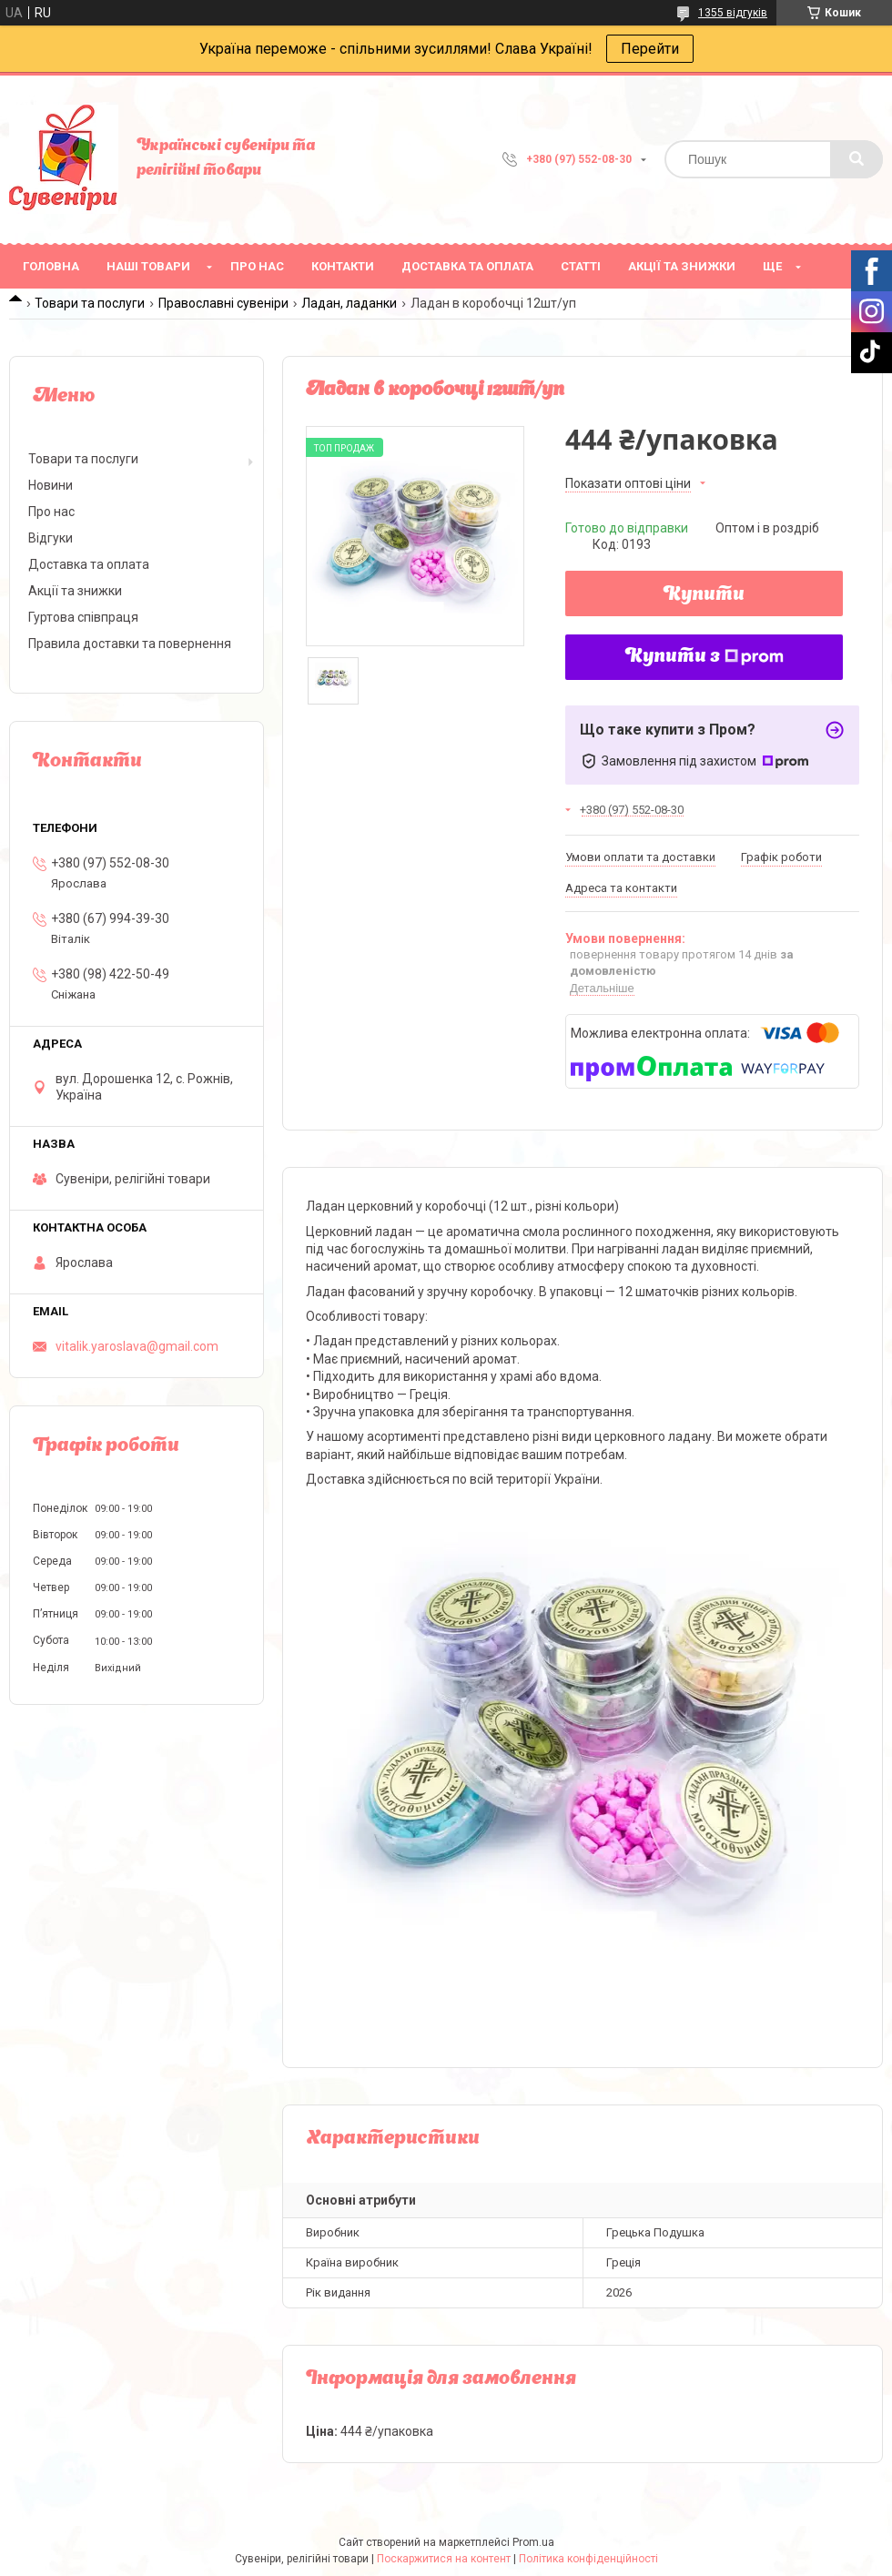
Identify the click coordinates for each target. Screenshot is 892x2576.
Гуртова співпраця (83, 617)
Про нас (257, 266)
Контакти (342, 266)
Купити (704, 595)
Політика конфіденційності (588, 2558)
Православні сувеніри (223, 303)
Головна (51, 266)
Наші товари (148, 266)
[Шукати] (856, 159)
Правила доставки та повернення (129, 643)
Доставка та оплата (467, 266)
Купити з (704, 657)
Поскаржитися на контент (444, 2558)
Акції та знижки (681, 266)
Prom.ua (533, 2542)
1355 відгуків (732, 12)
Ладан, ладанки (349, 303)
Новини (50, 485)
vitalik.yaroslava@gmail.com (137, 1346)
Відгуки (50, 538)
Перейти (650, 48)
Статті (581, 266)
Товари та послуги (90, 303)
